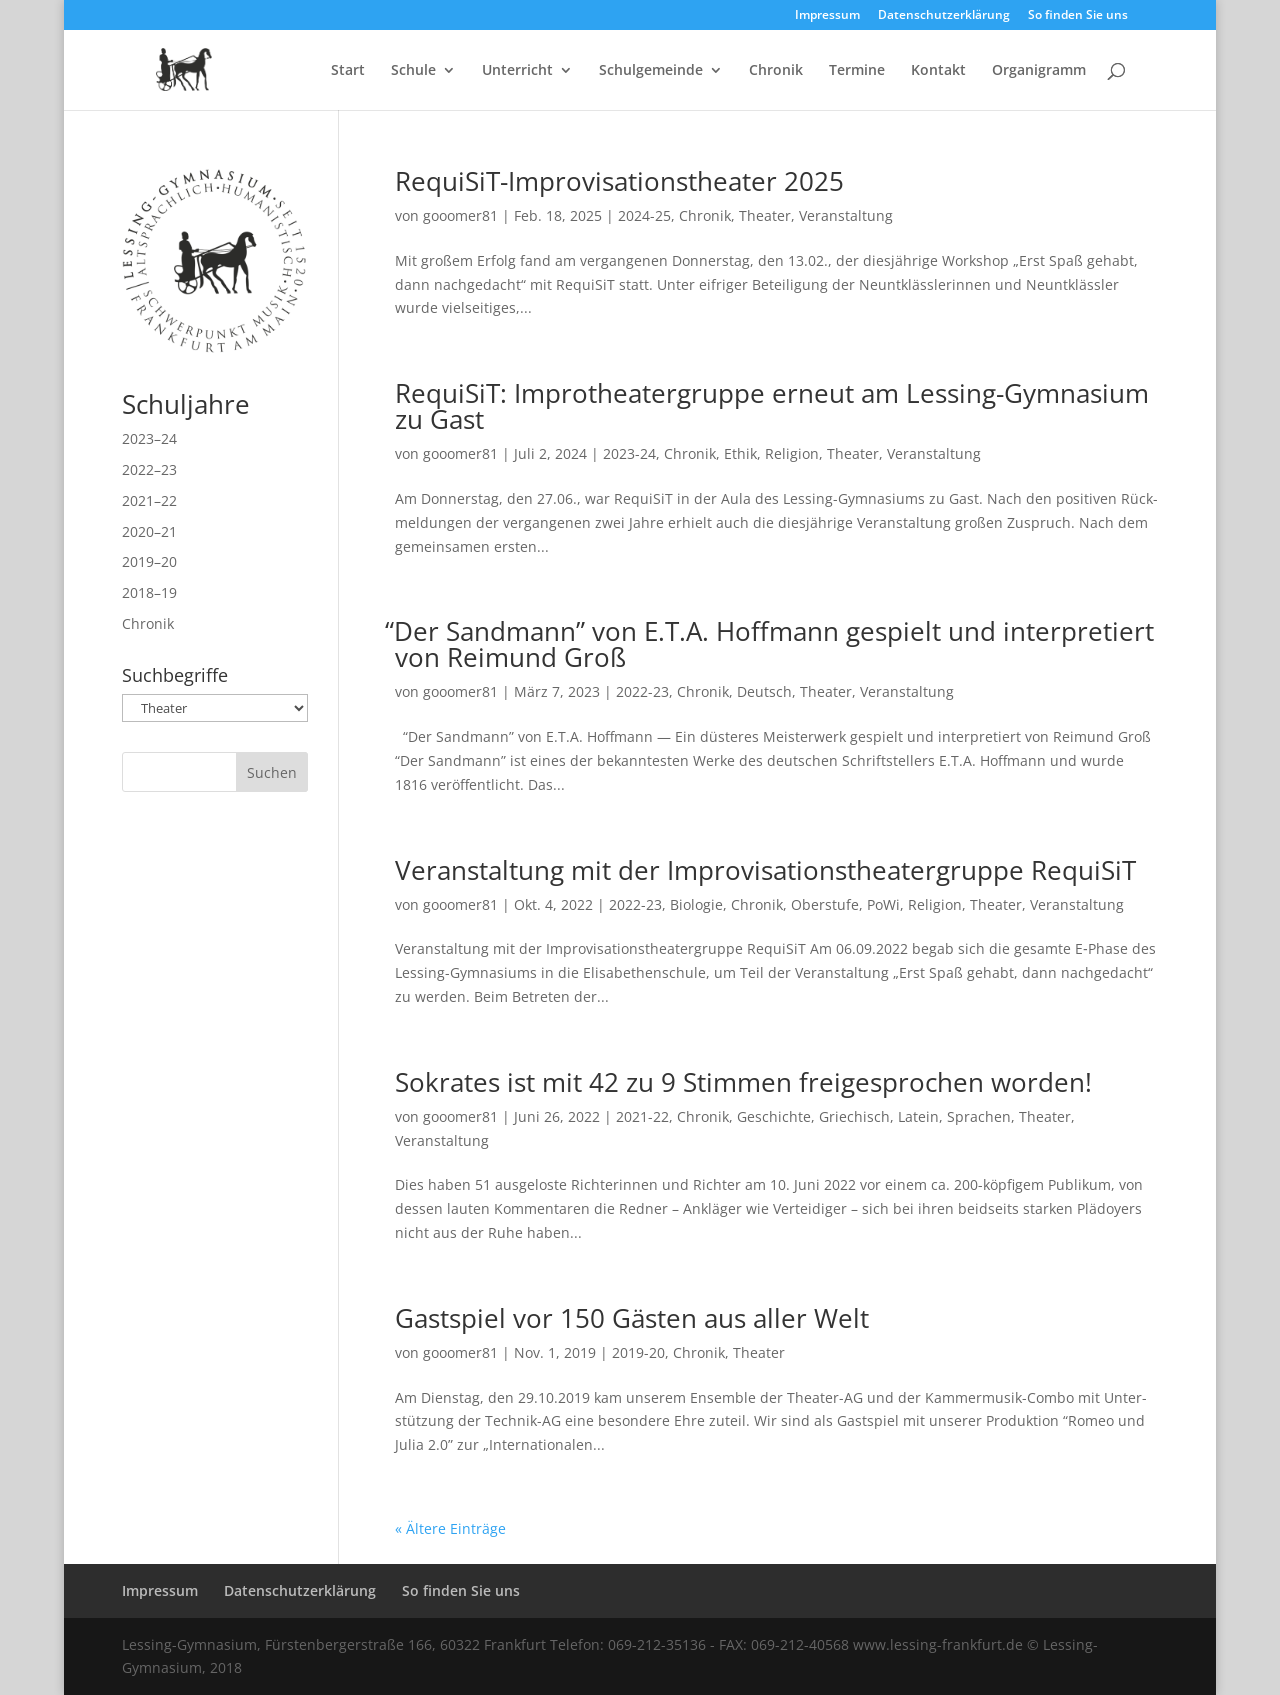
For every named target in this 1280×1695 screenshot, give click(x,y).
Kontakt (938, 71)
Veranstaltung (846, 215)
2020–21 (149, 531)
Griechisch (854, 1116)
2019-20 (638, 1352)
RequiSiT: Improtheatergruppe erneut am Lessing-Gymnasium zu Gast (772, 406)
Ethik (740, 453)
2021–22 (149, 500)
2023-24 (629, 453)
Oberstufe (825, 904)
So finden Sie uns (1078, 16)
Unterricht (517, 71)
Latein (918, 1116)
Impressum (827, 16)
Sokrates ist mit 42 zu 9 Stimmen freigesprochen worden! (743, 1082)
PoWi (883, 904)
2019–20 (149, 561)
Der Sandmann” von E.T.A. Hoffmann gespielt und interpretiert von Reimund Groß (774, 644)
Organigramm (1039, 71)
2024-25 (644, 215)
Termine (857, 71)
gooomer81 (460, 215)
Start (348, 71)
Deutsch (764, 691)
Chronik (776, 71)
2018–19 (149, 592)
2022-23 (642, 691)
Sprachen (979, 1116)
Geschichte (774, 1116)
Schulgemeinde (651, 71)
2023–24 (149, 438)
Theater (765, 215)
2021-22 (642, 1116)
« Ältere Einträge (450, 1528)
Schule (413, 71)
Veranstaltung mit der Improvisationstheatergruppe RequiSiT (765, 870)
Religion (792, 453)
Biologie (696, 904)
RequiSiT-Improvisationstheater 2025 (619, 181)
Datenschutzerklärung (944, 16)
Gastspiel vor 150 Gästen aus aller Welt (632, 1318)
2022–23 (149, 469)
